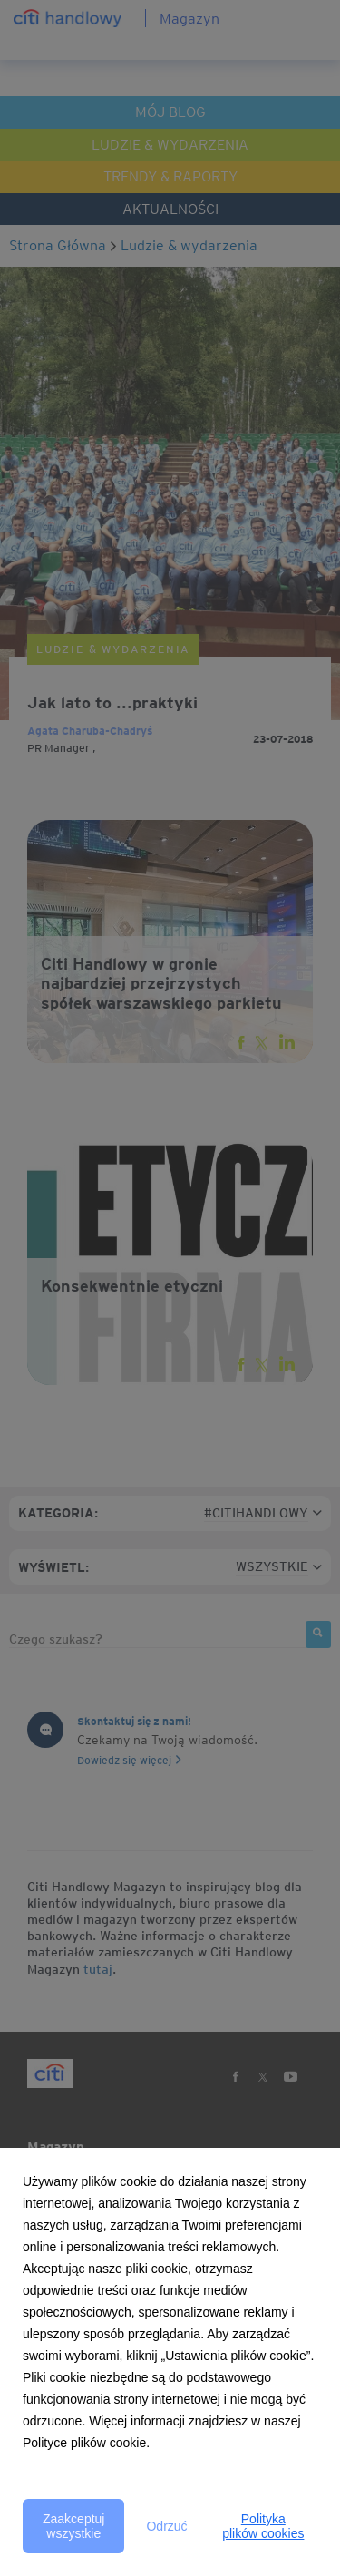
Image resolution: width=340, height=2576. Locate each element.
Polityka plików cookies (263, 2526)
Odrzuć (166, 2526)
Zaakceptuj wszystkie (73, 2526)
